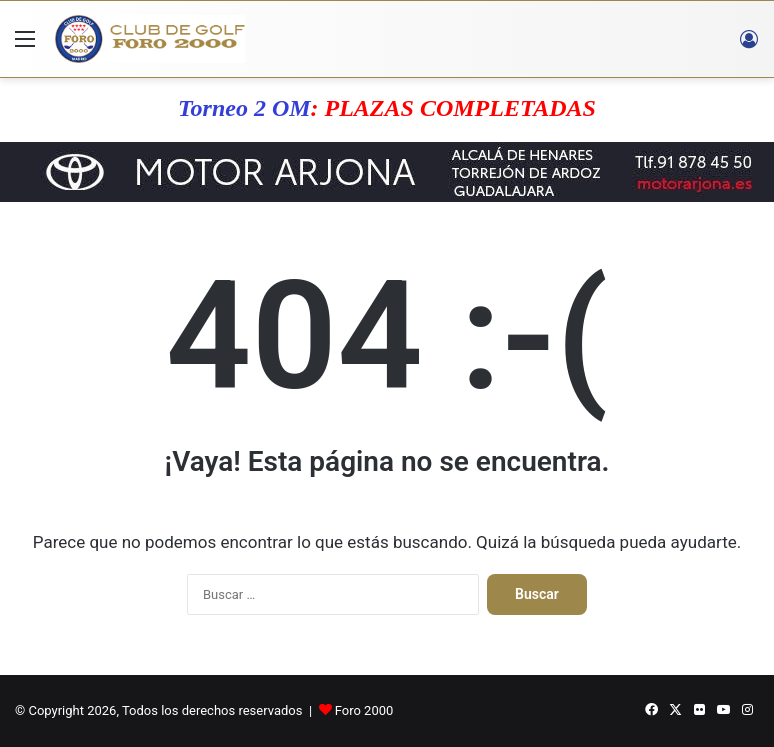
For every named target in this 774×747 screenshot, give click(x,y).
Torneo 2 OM (244, 108)
